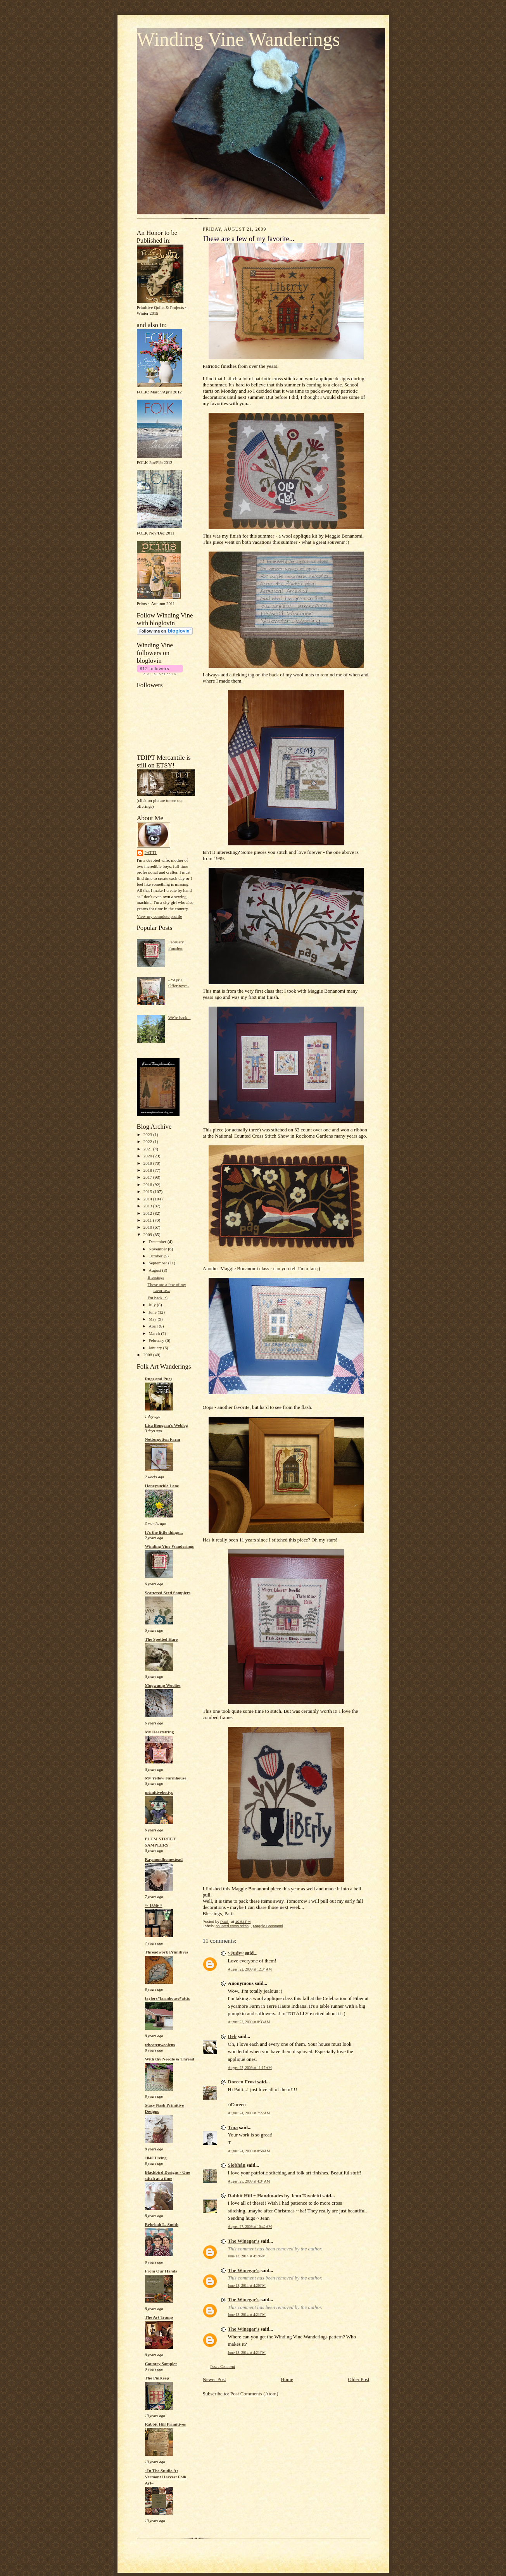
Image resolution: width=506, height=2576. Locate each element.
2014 (148, 1199)
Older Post (358, 2379)
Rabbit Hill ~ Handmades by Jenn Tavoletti (274, 2195)
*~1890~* (153, 1905)
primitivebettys (159, 1792)
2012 (148, 1213)
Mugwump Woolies (163, 1685)
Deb (232, 2036)
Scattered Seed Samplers (168, 1592)
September (158, 1262)
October (156, 1256)
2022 (148, 1141)
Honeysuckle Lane (162, 1485)
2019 (148, 1163)
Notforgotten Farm (162, 1439)
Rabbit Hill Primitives (165, 2424)
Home (287, 2379)
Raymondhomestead (164, 1859)
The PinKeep (157, 2378)
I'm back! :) (157, 1297)
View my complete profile (159, 916)
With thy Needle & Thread (169, 2059)
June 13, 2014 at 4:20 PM (247, 2285)
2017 (148, 1177)
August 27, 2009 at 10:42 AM (250, 2226)
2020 (148, 1156)
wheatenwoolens (160, 2044)
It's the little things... (164, 1532)
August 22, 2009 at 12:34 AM (250, 1969)
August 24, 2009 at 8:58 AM (249, 2151)
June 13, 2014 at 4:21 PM (247, 2314)
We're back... (179, 1017)
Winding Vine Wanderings (238, 39)
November (158, 1249)
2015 (148, 1191)
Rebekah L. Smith (162, 2224)
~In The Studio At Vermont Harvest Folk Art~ (166, 2476)
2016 (148, 1184)
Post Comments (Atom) (254, 2394)
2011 (148, 1220)
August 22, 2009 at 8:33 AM (249, 2022)
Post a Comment (223, 2366)
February (157, 1340)
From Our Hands (161, 2271)
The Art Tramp (159, 2317)
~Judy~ (236, 1953)
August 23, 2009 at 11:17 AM (250, 2068)
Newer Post (214, 2379)
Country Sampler (161, 2363)
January (156, 1347)
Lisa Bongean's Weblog (166, 1425)
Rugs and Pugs (159, 1378)
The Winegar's (244, 2241)
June (153, 1312)
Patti (151, 852)
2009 (148, 1234)
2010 (148, 1227)
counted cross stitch (232, 1926)
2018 (148, 1170)
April (154, 1326)
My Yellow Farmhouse (166, 1778)
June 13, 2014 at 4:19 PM (247, 2256)
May (153, 1319)
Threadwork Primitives (166, 1952)
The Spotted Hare (161, 1639)
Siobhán (237, 2165)
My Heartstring (159, 1731)
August (155, 1270)
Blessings (155, 1277)
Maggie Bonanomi (268, 1926)
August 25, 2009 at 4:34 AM (249, 2181)
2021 (148, 1149)
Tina (233, 2127)
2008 (148, 1354)
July (153, 1304)
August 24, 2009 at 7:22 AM (249, 2113)
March (155, 1333)
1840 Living (156, 2157)
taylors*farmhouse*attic (167, 1998)
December (158, 1241)
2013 (148, 1206)
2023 (148, 1134)
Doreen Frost (242, 2082)
